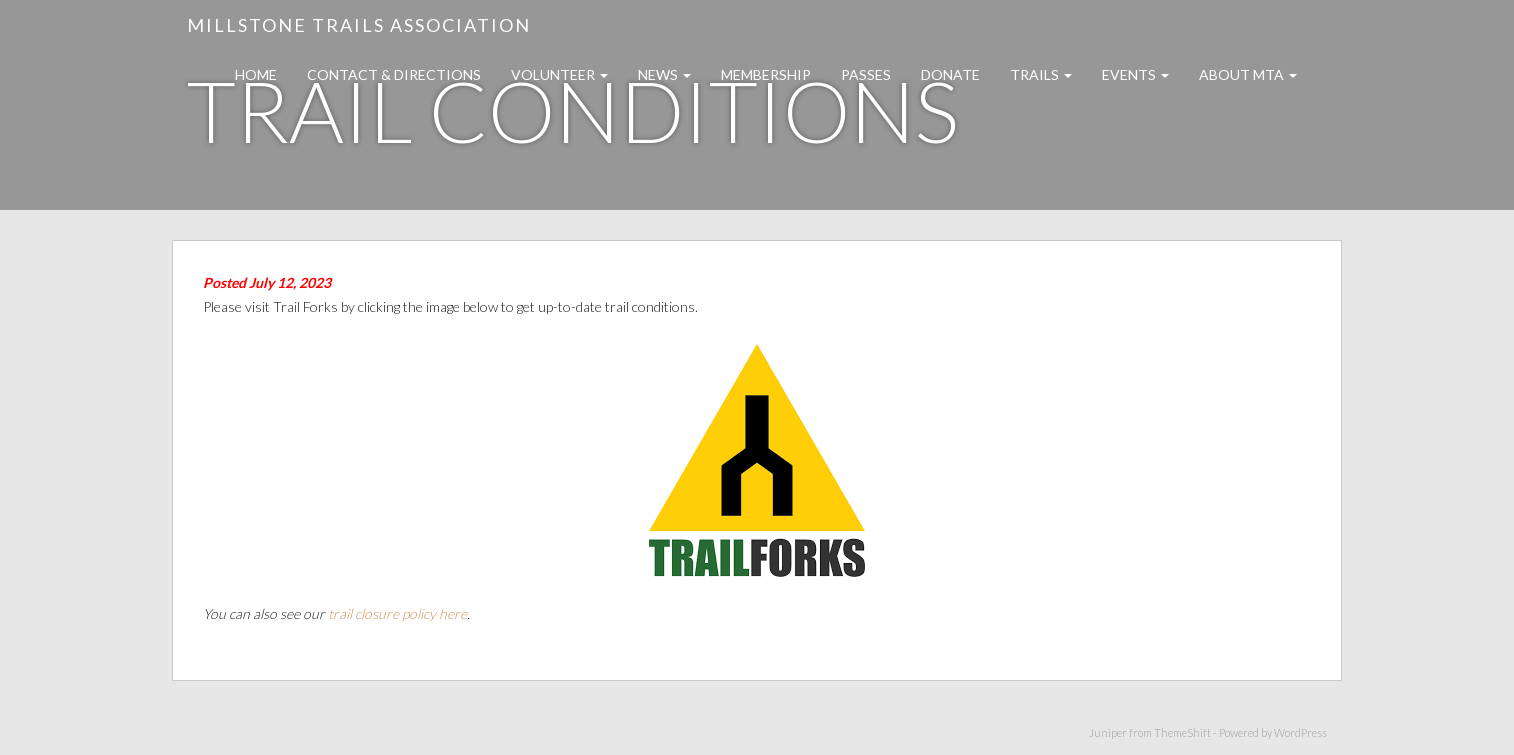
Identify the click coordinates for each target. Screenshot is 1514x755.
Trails (1041, 74)
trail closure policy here (397, 613)
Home (256, 74)
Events (1135, 74)
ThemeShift (1182, 732)
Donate (950, 74)
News (664, 74)
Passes (866, 74)
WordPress (1300, 732)
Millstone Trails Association (359, 25)
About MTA (1248, 74)
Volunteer (559, 74)
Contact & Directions (394, 74)
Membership (766, 74)
